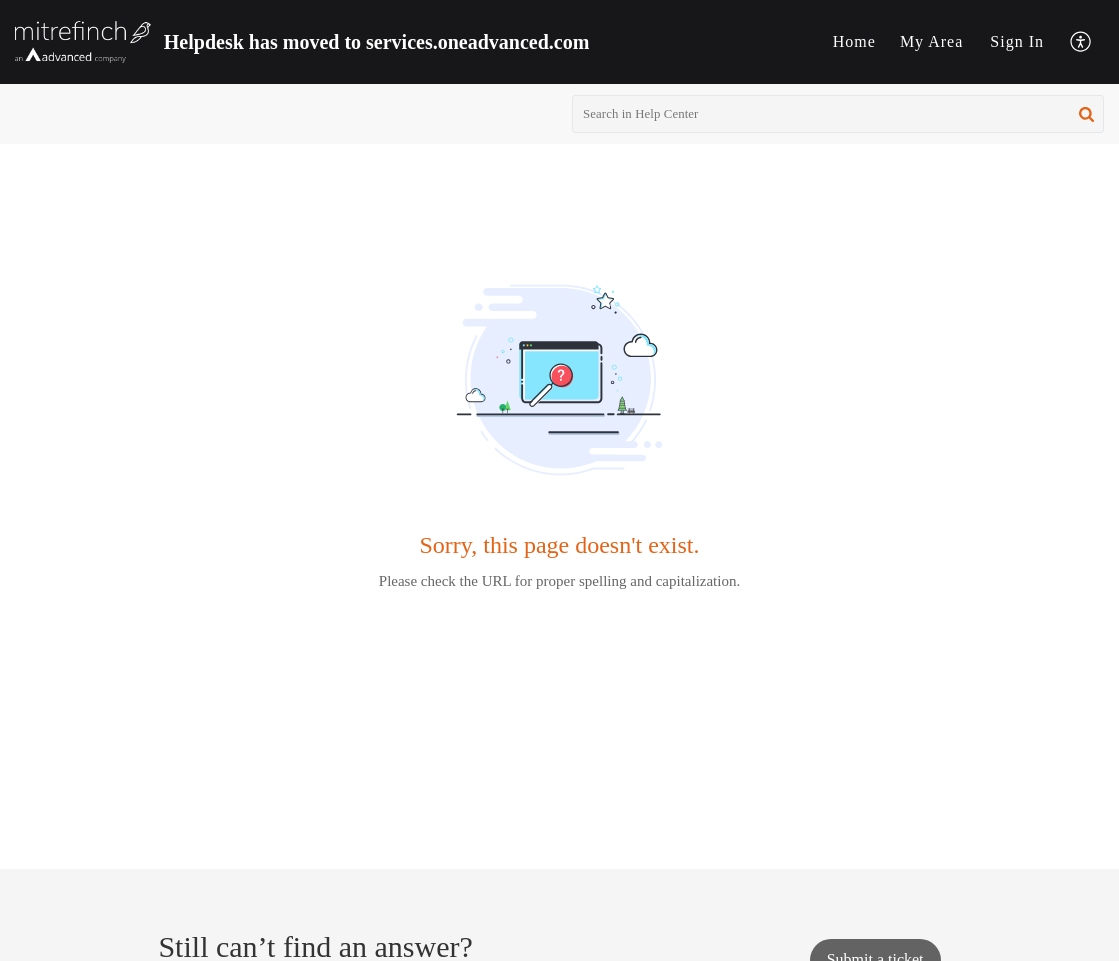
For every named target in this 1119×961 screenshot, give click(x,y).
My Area (931, 41)
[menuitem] (854, 42)
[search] (838, 114)
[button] (1081, 42)
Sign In (1017, 41)
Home (854, 41)
